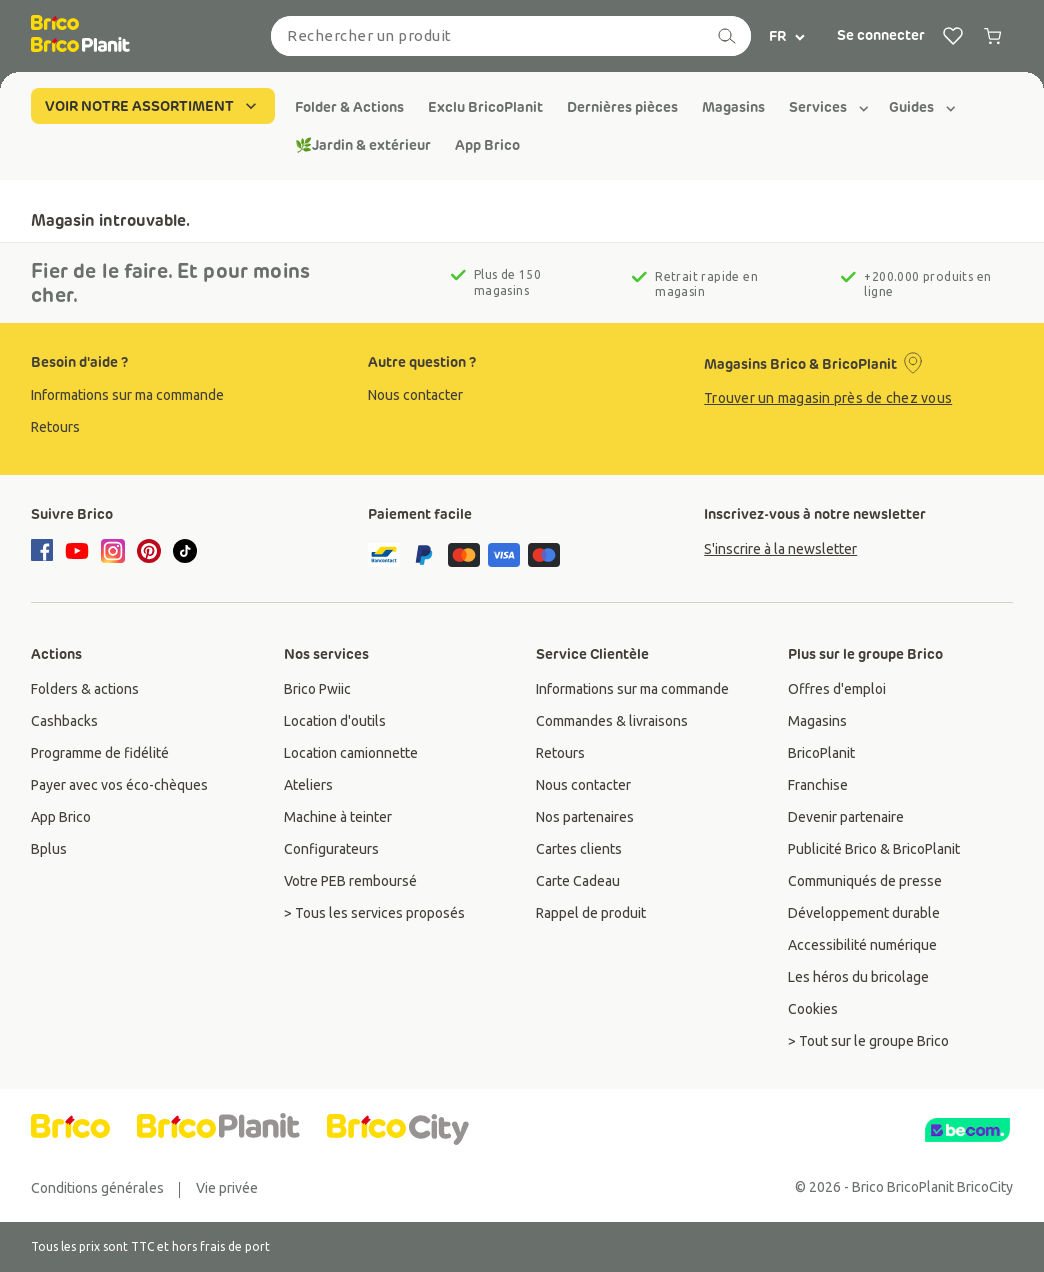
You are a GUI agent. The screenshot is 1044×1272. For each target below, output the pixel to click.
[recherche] (727, 36)
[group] (349, 107)
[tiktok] (185, 551)
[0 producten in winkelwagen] (993, 36)
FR (788, 36)
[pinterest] (149, 551)
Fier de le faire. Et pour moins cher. (170, 283)
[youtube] (77, 551)
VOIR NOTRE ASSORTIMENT (153, 106)
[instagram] (113, 551)
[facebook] (45, 552)
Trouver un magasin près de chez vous (828, 398)
